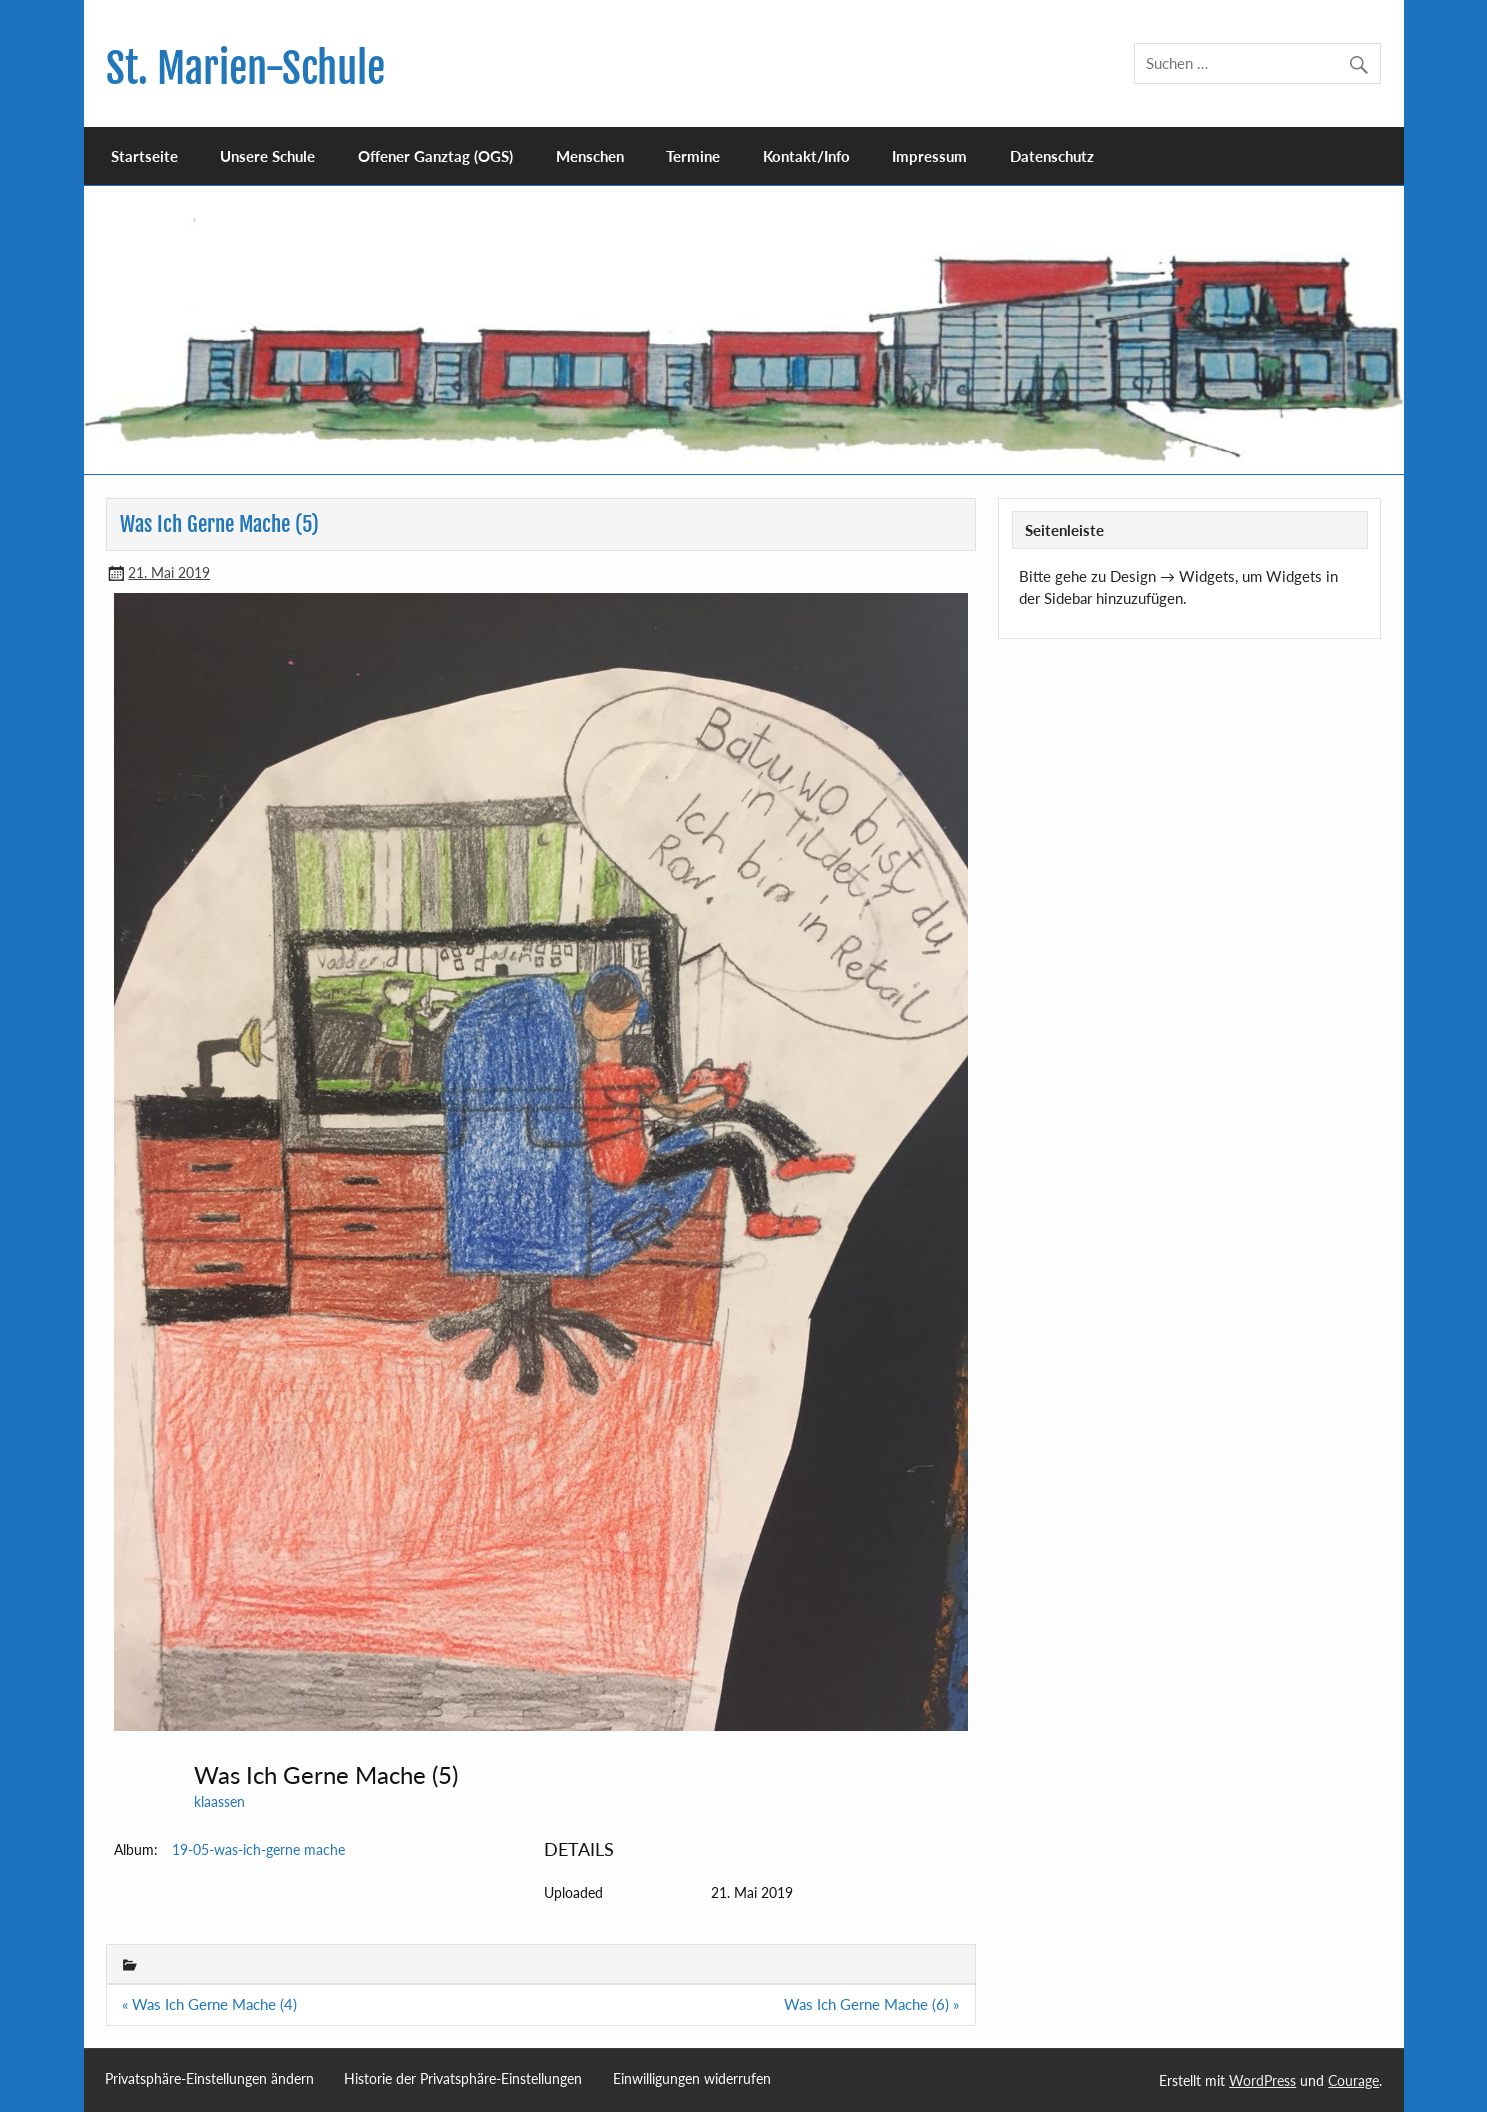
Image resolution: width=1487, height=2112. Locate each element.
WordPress (1262, 2080)
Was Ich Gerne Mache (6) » (871, 2004)
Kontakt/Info (806, 156)
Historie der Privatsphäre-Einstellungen (463, 2079)
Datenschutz (1052, 156)
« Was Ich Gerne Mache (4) (209, 2004)
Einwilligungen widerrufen (692, 2079)
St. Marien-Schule (245, 68)
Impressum (929, 156)
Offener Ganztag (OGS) (435, 156)
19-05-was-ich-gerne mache (258, 1849)
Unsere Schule (267, 156)
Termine (693, 156)
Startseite (144, 156)
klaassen (219, 1801)
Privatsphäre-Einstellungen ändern (209, 2079)
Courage (1353, 2080)
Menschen (590, 156)
